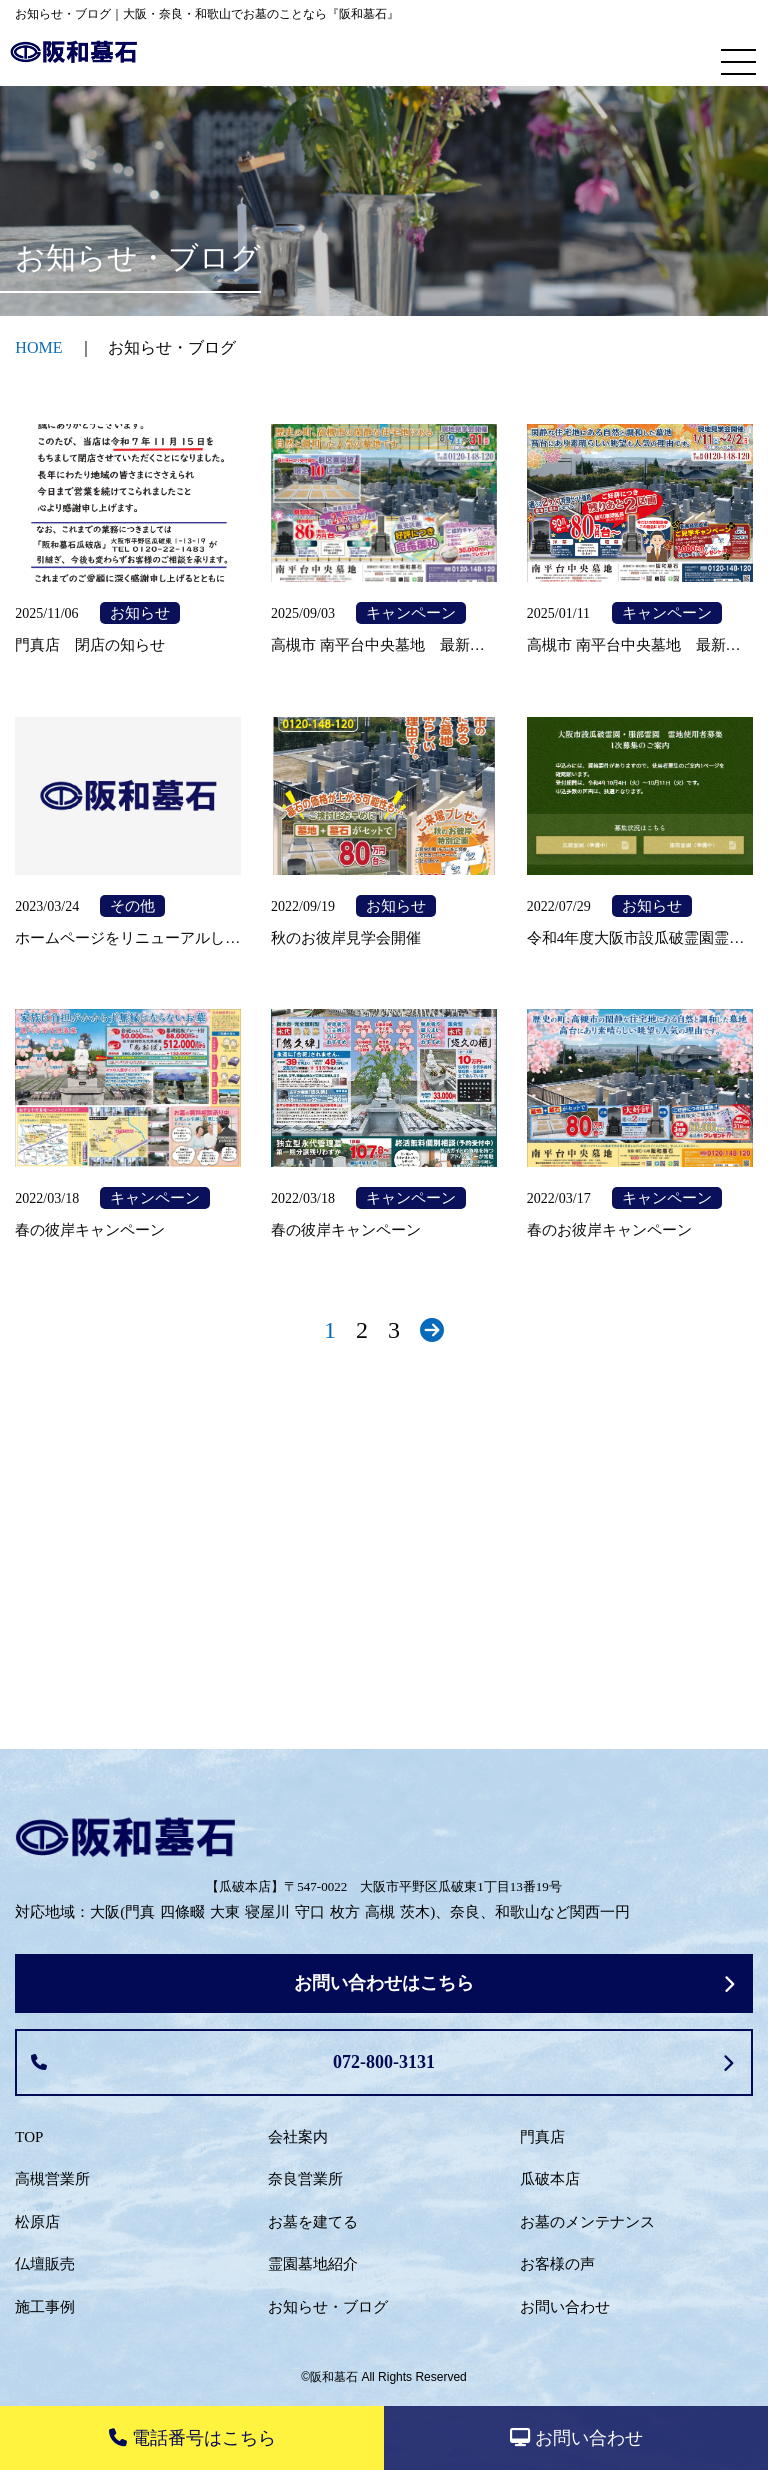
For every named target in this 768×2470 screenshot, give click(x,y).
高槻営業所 (52, 2179)
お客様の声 (557, 2264)
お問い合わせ (565, 2307)
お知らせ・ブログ (328, 2307)
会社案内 (298, 2137)
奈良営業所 (305, 2179)
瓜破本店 (550, 2179)
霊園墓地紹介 (313, 2264)
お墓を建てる (313, 2222)
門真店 (542, 2137)
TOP (29, 2137)
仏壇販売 (45, 2264)
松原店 (37, 2222)
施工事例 (45, 2307)
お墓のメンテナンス (587, 2222)
